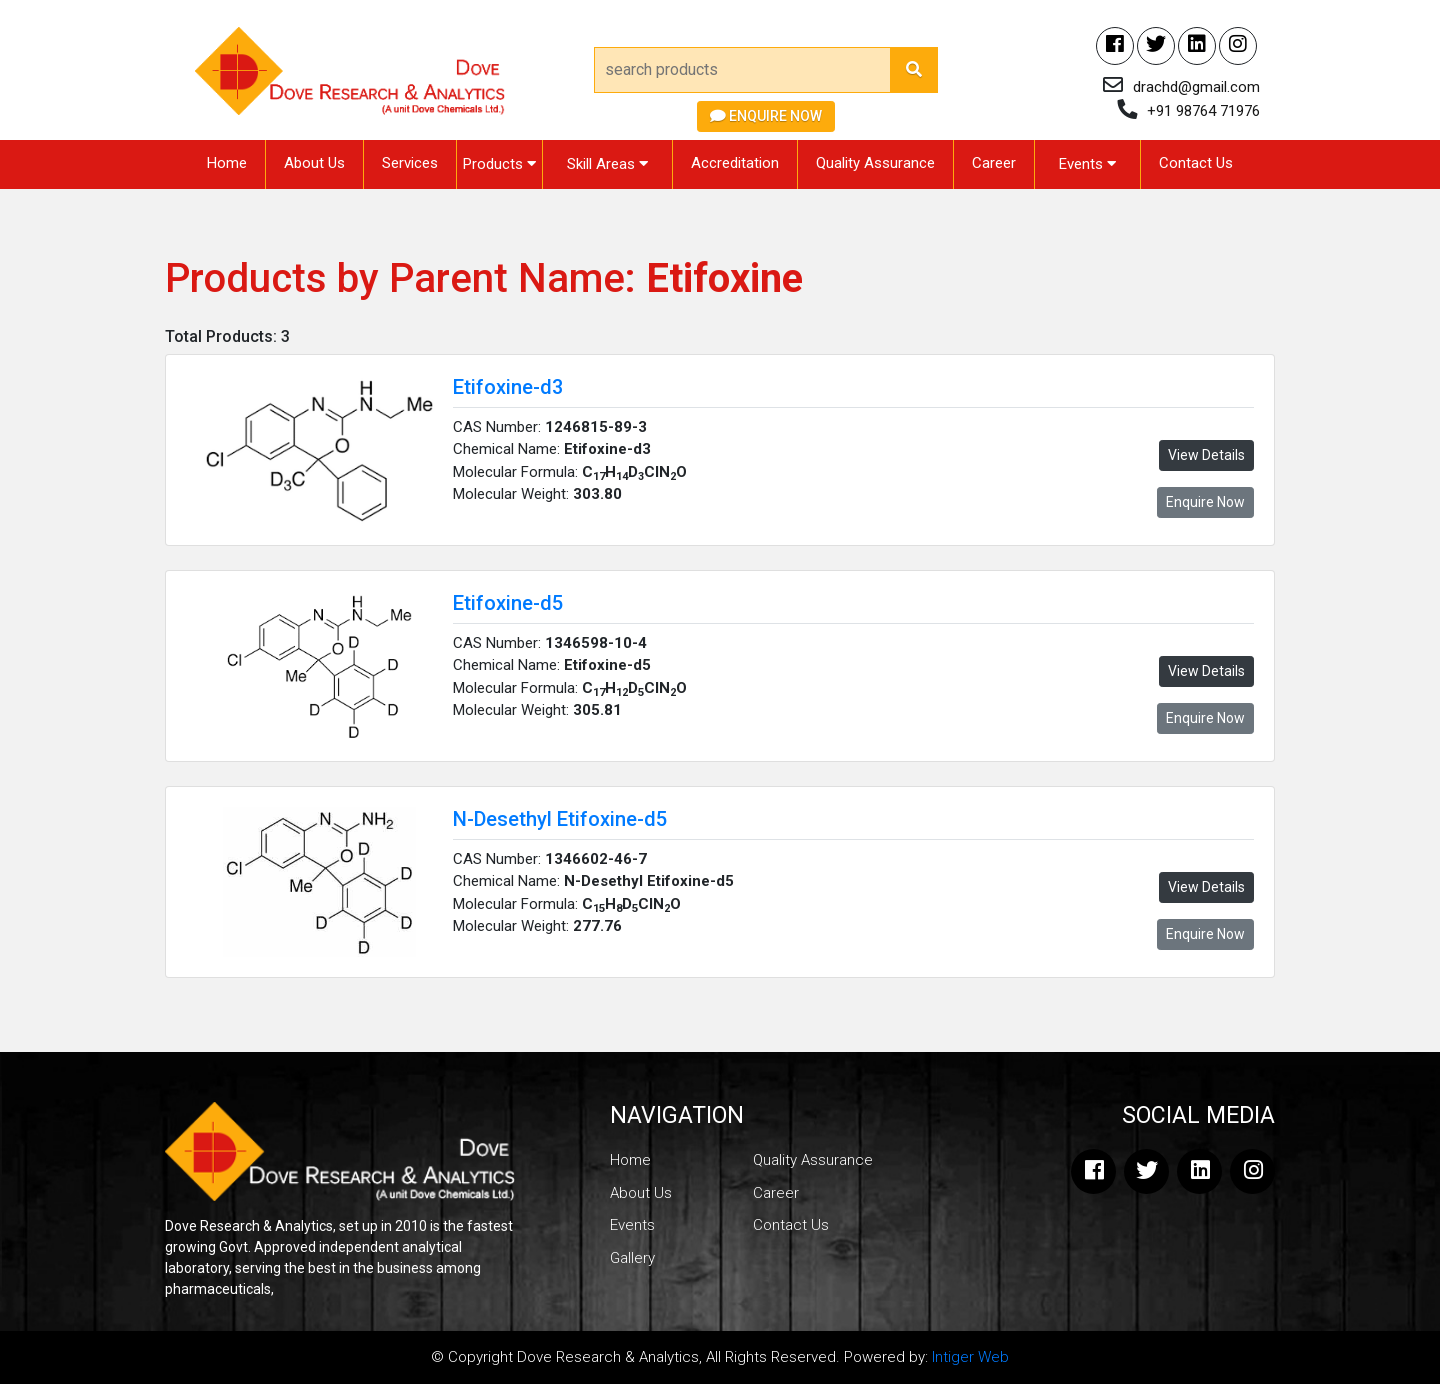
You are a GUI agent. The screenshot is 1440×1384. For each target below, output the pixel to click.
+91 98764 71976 (1203, 111)
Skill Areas (607, 164)
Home (227, 163)
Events (1087, 164)
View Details (1206, 455)
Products (499, 164)
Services (410, 163)
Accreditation (735, 163)
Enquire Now (766, 116)
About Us (314, 163)
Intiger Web (970, 1357)
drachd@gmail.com (1196, 87)
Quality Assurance (875, 163)
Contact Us (1196, 163)
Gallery (632, 1258)
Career (994, 163)
